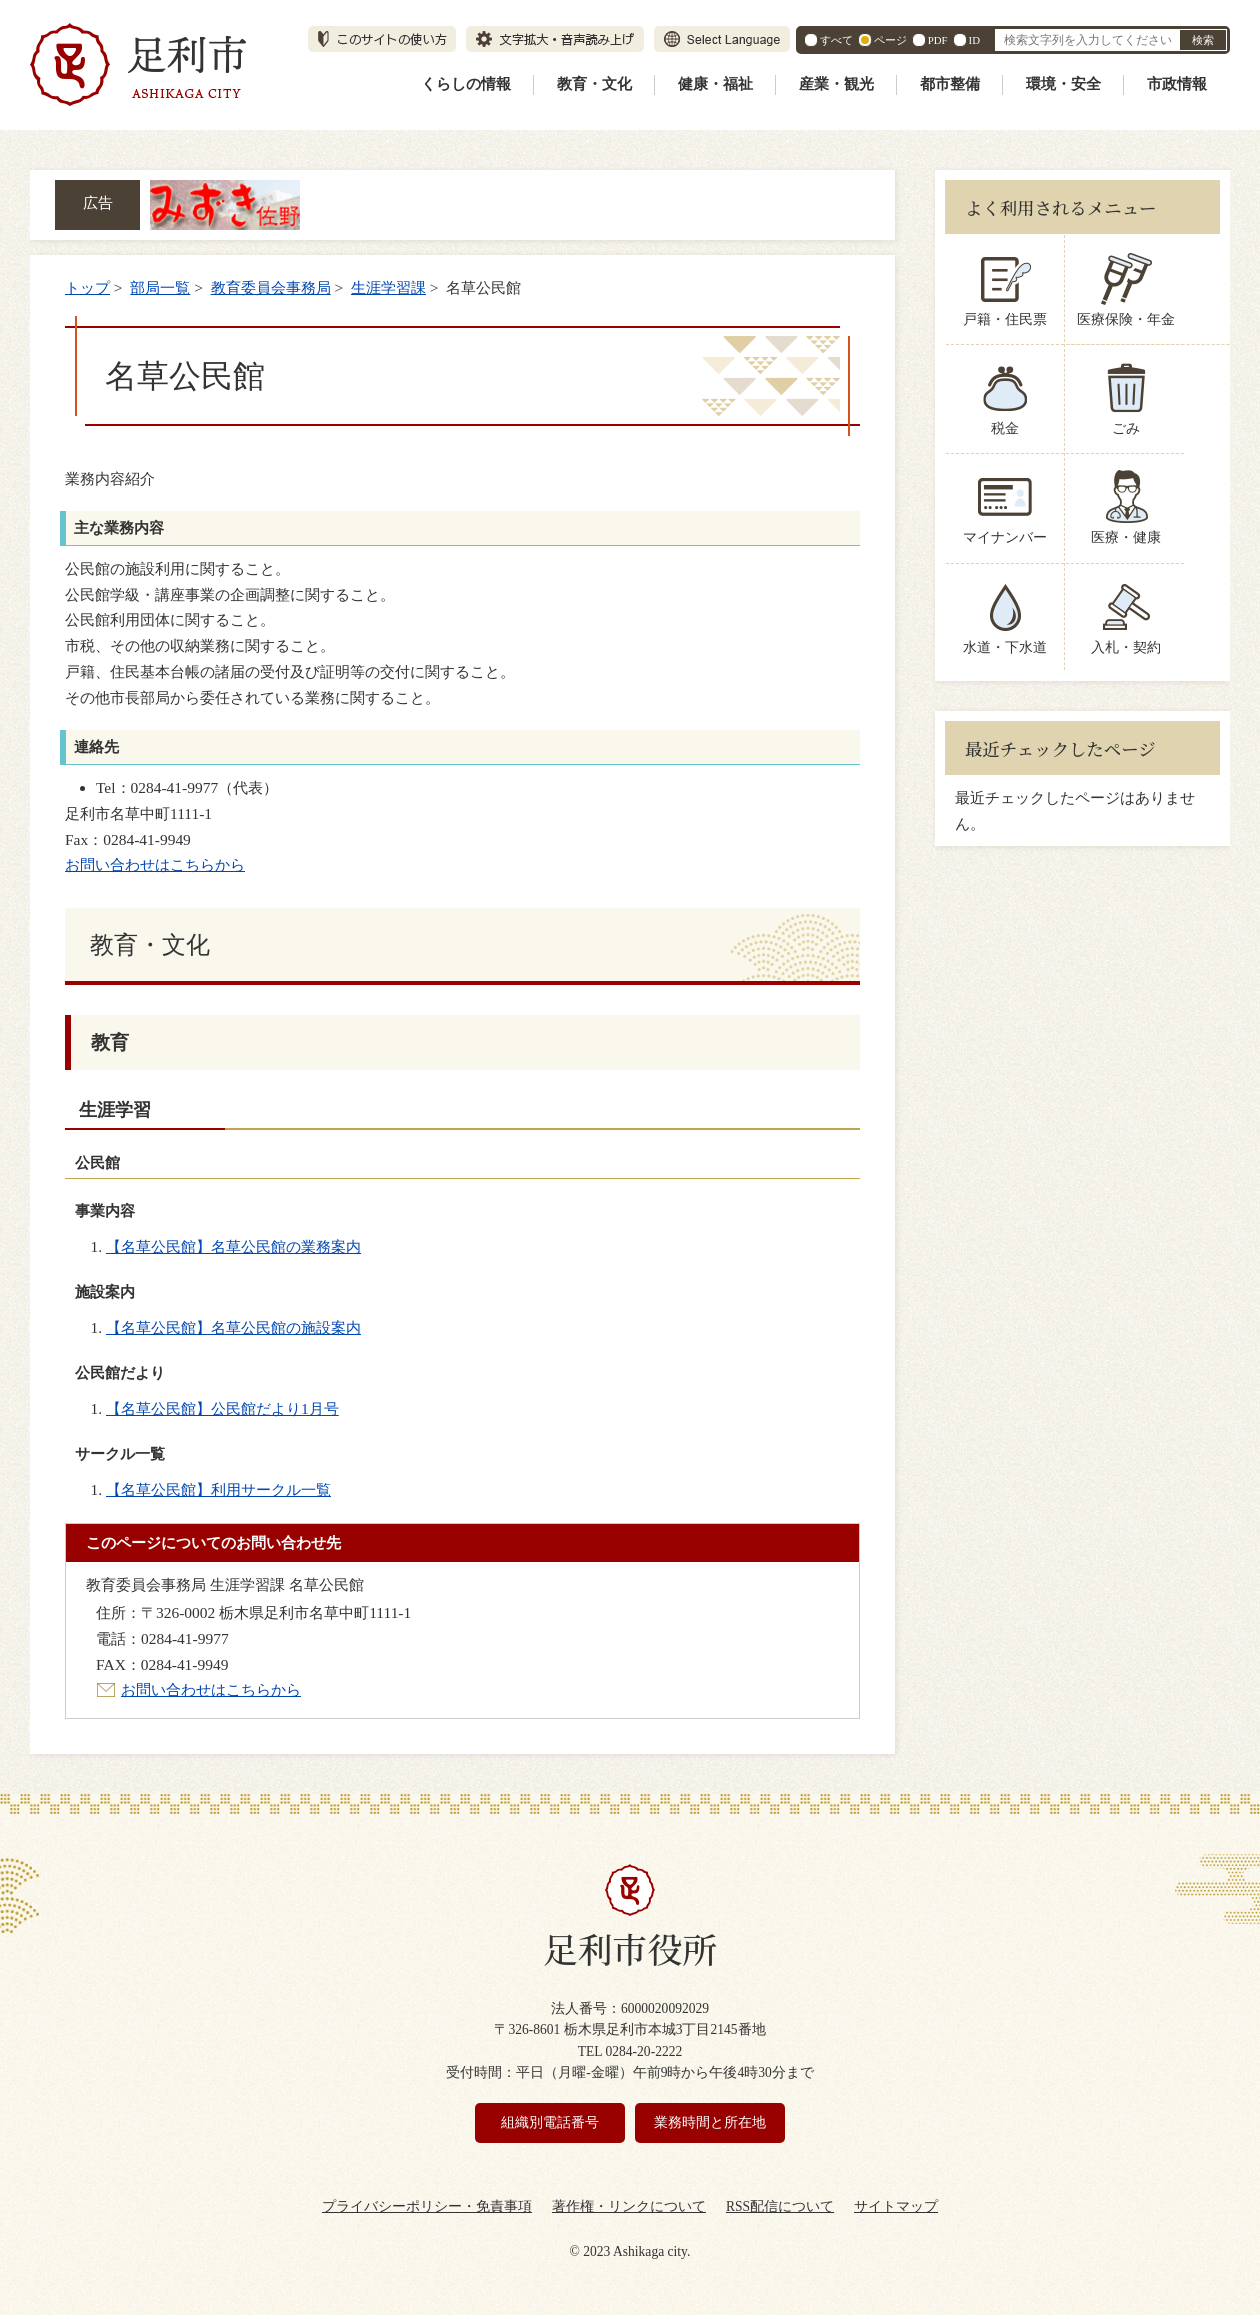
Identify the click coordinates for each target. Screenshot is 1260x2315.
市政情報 (1177, 84)
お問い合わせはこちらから (155, 864)
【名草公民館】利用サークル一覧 (218, 1489)
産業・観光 (836, 84)
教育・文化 (594, 84)
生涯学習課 (388, 287)
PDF (938, 40)
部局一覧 (160, 287)
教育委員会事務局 (271, 287)
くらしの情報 (466, 84)
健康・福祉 (715, 84)
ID (974, 40)
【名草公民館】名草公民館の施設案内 (233, 1327)
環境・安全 (1063, 84)
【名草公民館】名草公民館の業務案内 (233, 1246)
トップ (87, 287)
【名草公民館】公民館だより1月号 (222, 1408)
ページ (890, 40)
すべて (836, 40)
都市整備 (950, 84)
